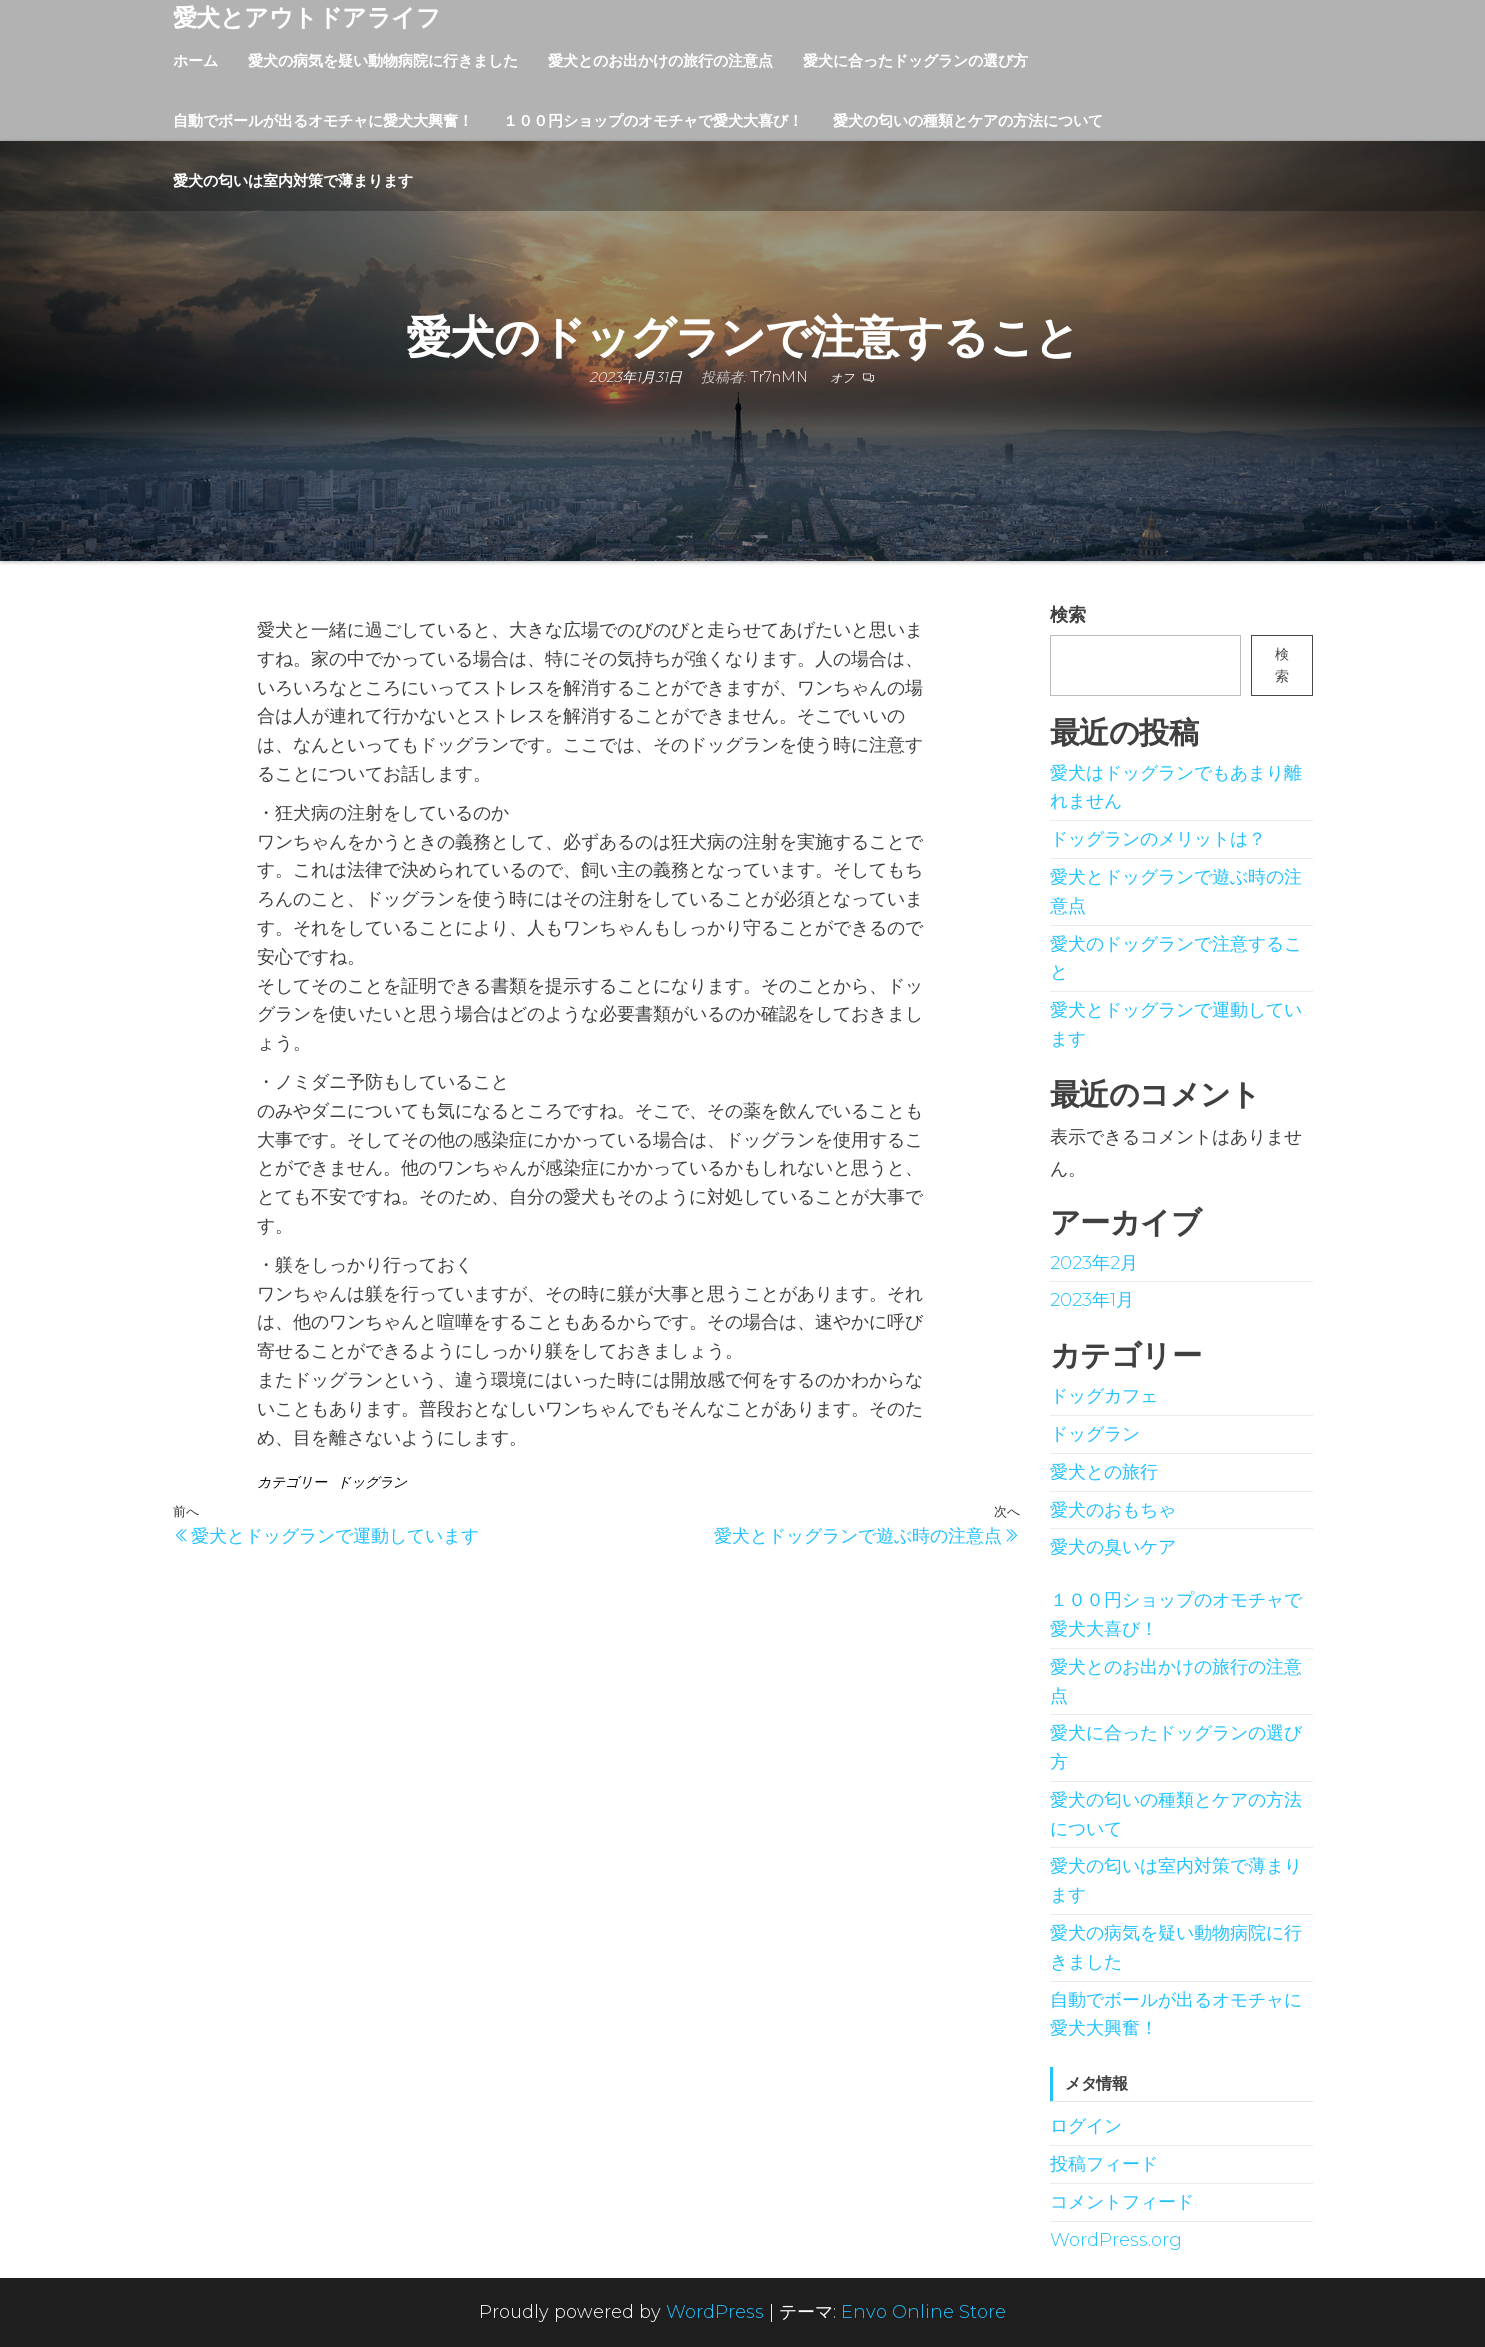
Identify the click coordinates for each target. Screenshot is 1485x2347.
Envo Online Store (923, 2312)
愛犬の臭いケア (1113, 1547)
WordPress (715, 2312)
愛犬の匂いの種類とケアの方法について (968, 120)
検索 (1068, 615)
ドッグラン (372, 1482)
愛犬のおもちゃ (1113, 1510)
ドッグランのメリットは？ (1158, 839)
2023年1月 (1092, 1300)
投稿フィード (1104, 2164)
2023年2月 (1094, 1263)
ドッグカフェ (1104, 1396)
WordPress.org (1116, 2240)
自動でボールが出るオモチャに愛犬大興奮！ (323, 120)
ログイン (1086, 2126)
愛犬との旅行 (1104, 1472)
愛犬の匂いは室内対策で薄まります (293, 180)
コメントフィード (1122, 2202)
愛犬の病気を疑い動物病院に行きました (383, 60)
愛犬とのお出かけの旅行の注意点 (660, 60)
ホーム (195, 60)
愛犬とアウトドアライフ (307, 17)
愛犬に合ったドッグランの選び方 (915, 60)
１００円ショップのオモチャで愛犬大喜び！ (653, 120)
